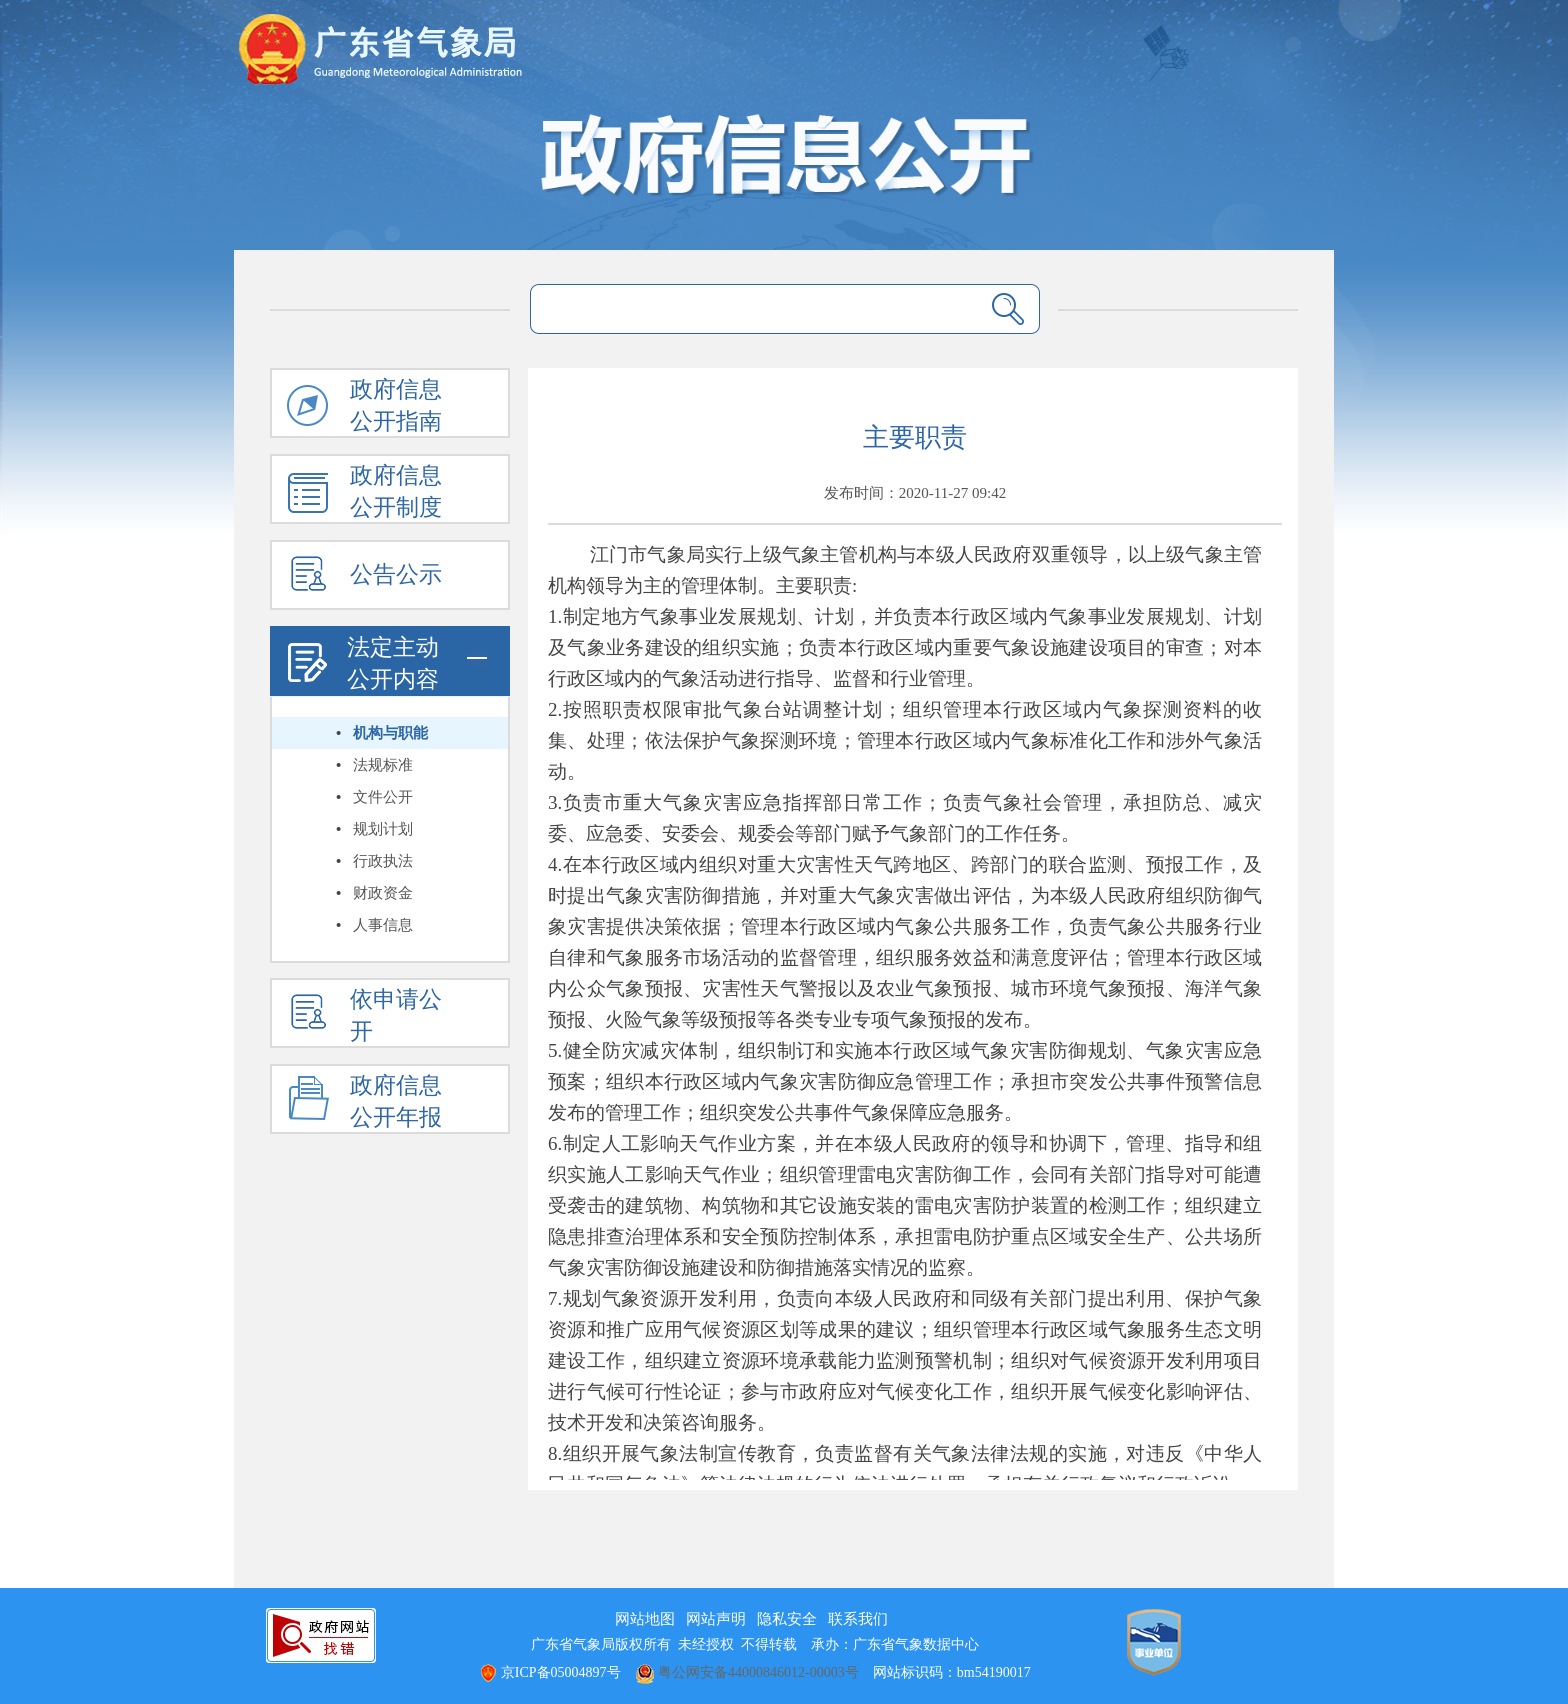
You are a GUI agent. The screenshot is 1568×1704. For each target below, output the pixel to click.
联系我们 (858, 1619)
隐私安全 (787, 1619)
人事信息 (383, 925)
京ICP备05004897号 (549, 1672)
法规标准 (383, 765)
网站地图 (645, 1619)
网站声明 (716, 1619)
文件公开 (383, 797)
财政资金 (383, 893)
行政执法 (383, 861)
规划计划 (383, 829)
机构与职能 (390, 733)
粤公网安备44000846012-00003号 (747, 1672)
